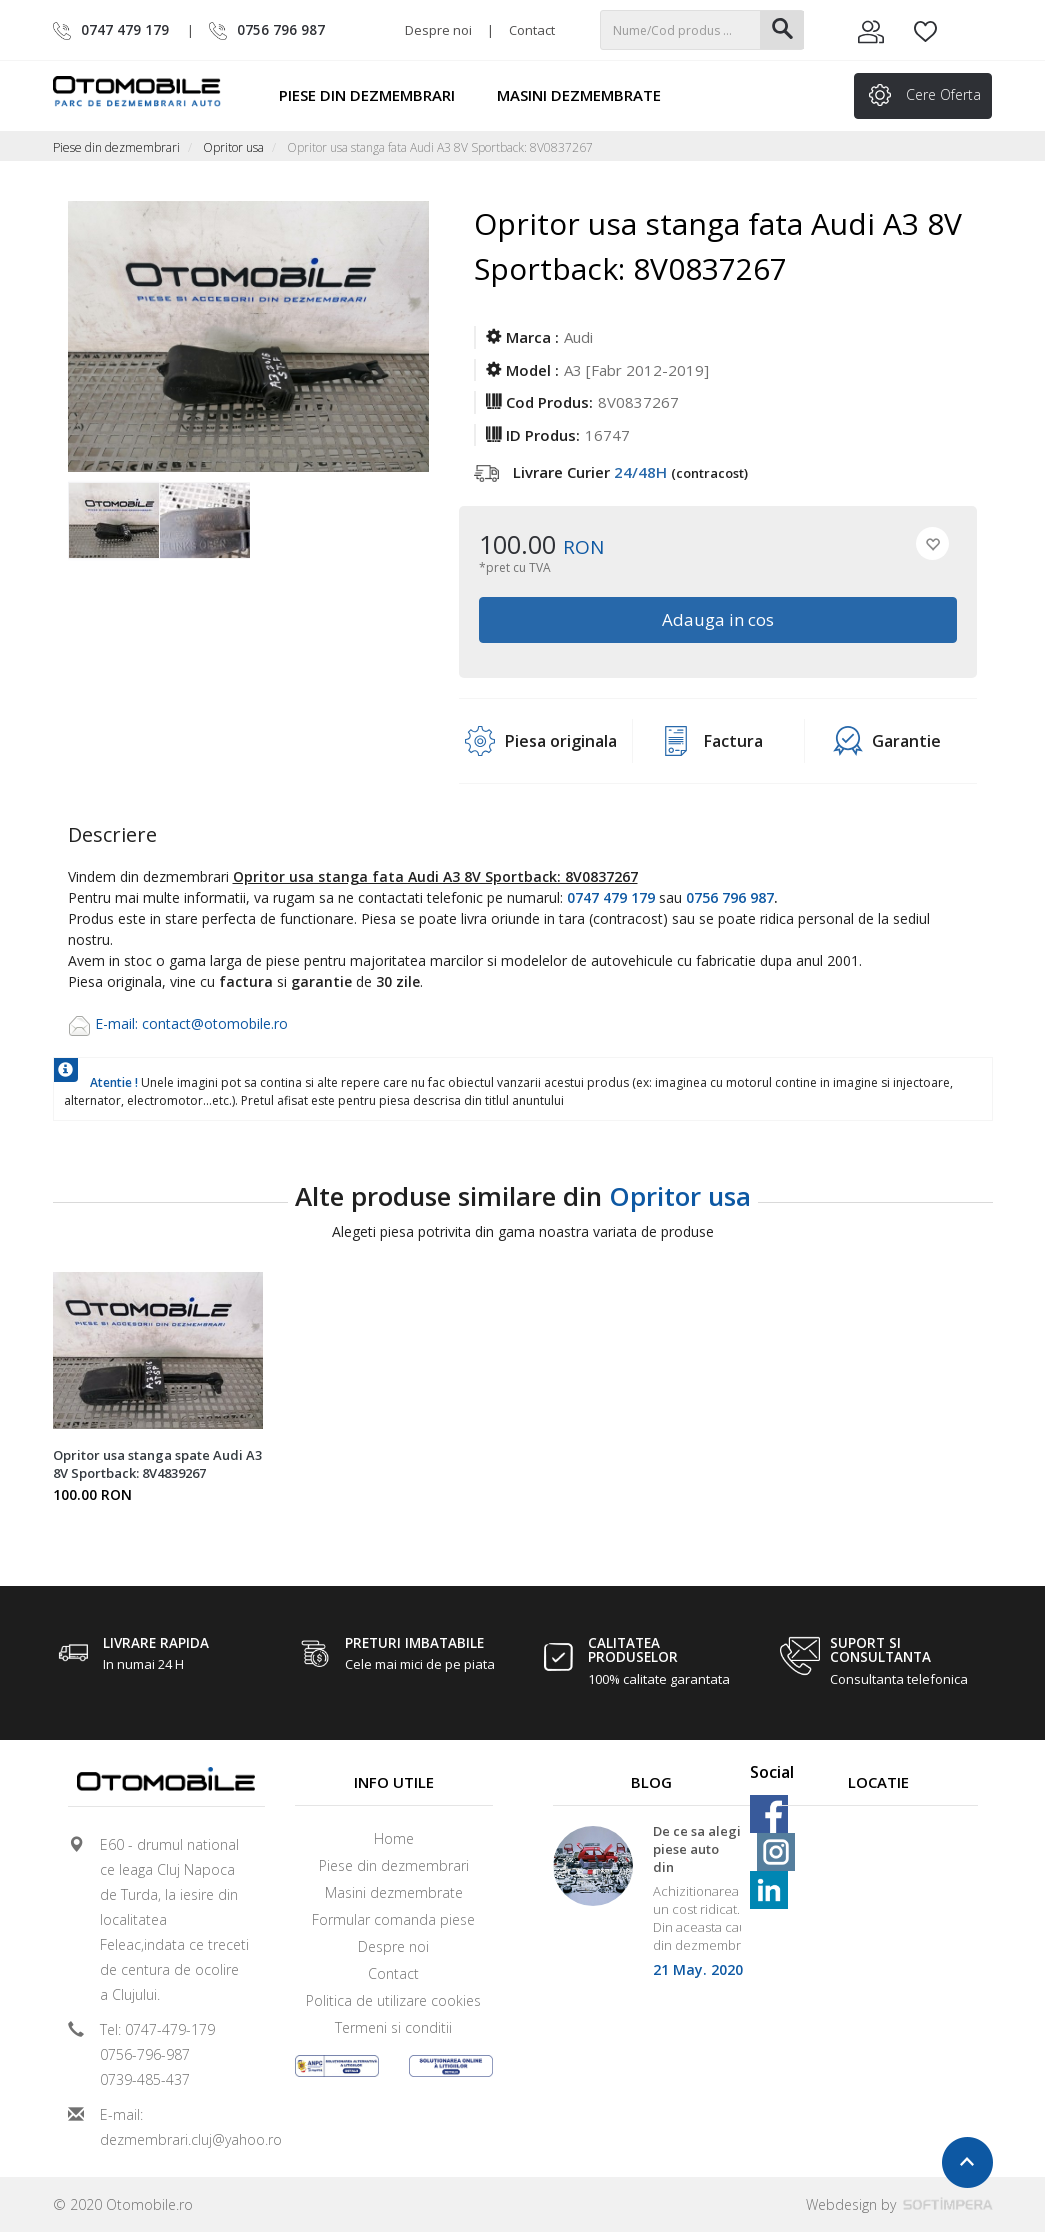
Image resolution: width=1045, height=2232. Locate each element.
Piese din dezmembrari (376, 95)
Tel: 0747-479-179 (157, 2029)
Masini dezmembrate (588, 95)
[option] (113, 522)
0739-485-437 (145, 2079)
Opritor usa (233, 147)
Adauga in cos (718, 619)
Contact (532, 30)
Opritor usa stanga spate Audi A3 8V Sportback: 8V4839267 (157, 1464)
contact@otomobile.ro (215, 1023)
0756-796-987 (145, 2054)
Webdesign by (899, 2204)
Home (394, 1838)
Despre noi (438, 30)
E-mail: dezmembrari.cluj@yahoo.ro (175, 2127)
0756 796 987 (730, 897)
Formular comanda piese (393, 1919)
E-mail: (118, 1023)
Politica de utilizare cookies (393, 2000)
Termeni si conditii (393, 2027)
